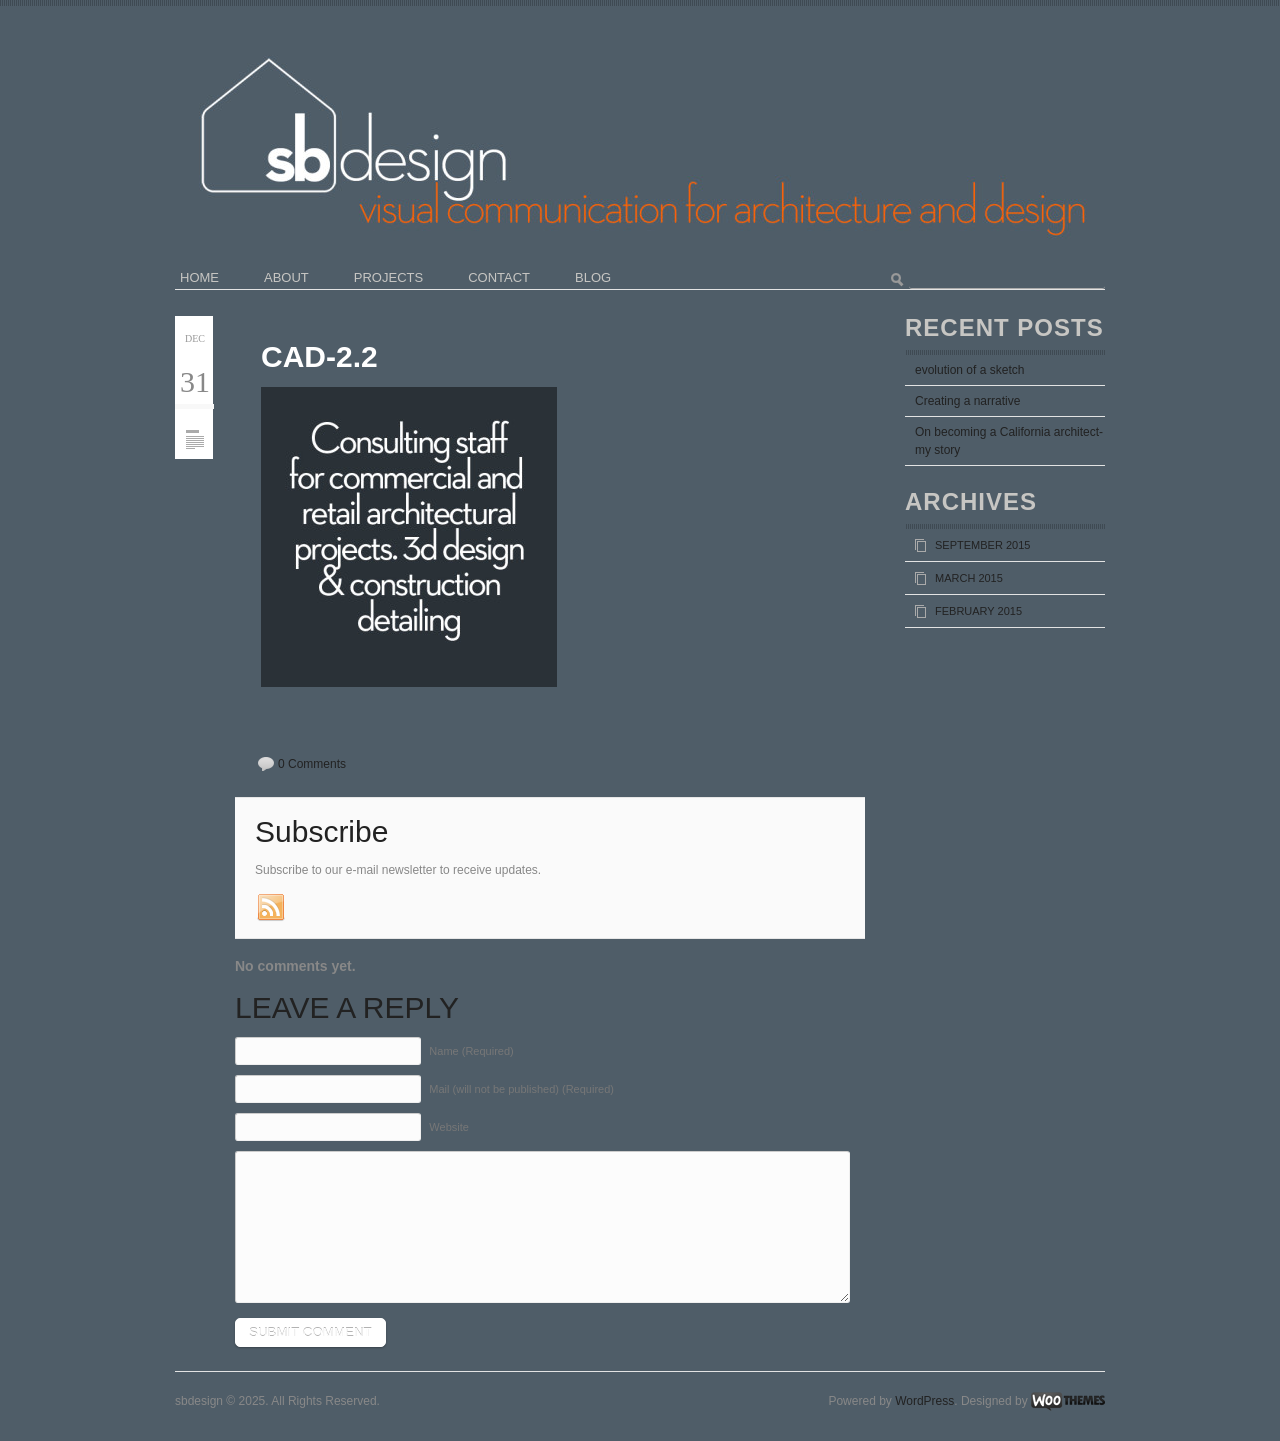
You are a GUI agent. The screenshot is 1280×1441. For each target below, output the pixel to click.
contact (499, 277)
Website (449, 1127)
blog (593, 277)
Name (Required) (471, 1051)
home (199, 277)
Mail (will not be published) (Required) (521, 1089)
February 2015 (978, 611)
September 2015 (982, 545)
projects (388, 277)
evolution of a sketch (969, 370)
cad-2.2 (319, 356)
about (286, 277)
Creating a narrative (967, 401)
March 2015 (969, 578)
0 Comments (312, 764)
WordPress (924, 1401)
